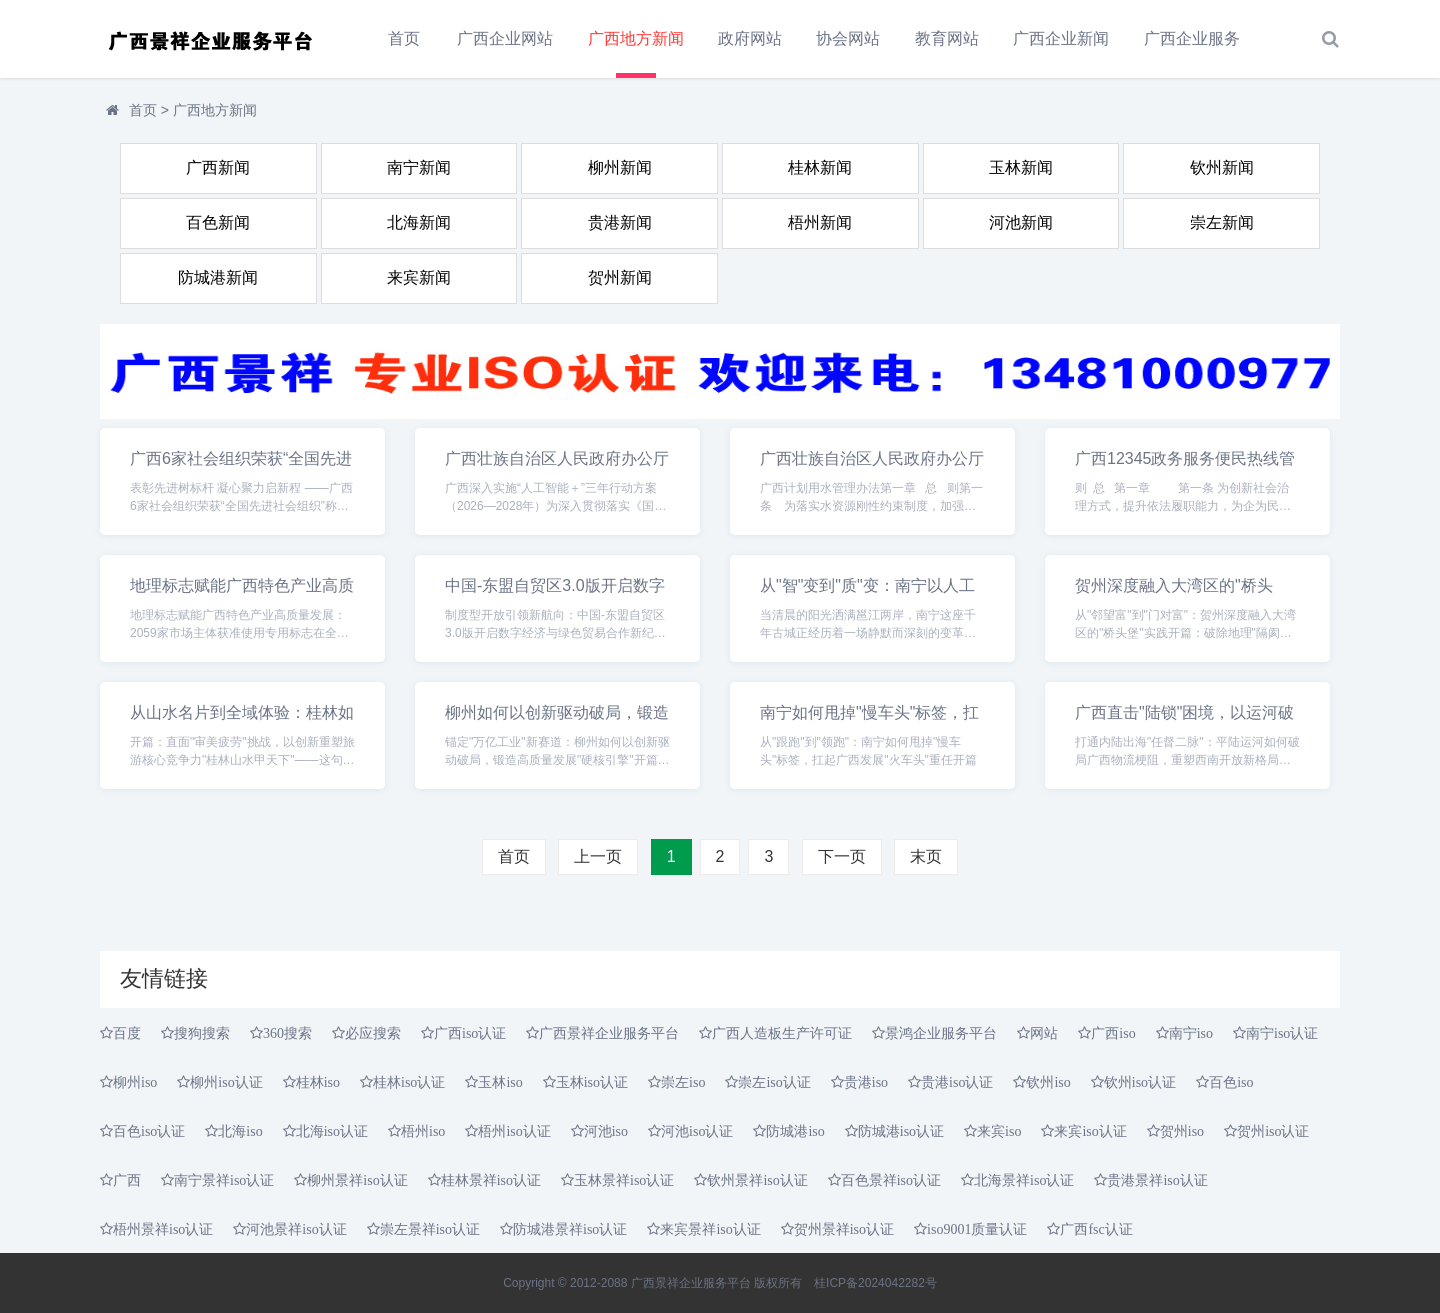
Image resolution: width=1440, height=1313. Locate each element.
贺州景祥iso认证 (844, 1229)
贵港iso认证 (957, 1082)
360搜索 (287, 1033)
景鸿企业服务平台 (941, 1033)
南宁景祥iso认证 (224, 1180)
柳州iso (135, 1082)
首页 (404, 38)
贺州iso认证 (1273, 1131)
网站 (1044, 1033)
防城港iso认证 (901, 1131)
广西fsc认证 (1096, 1229)
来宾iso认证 (1090, 1131)
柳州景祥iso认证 (357, 1180)
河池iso (606, 1131)
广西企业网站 (505, 38)
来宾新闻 (419, 277)
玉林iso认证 (592, 1082)
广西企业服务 (1192, 38)
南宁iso (1191, 1033)
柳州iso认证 (226, 1082)
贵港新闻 (620, 222)
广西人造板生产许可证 (782, 1033)
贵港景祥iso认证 (1157, 1180)
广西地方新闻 (636, 38)
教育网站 (947, 38)
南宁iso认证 (1282, 1033)
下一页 (842, 856)
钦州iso (1048, 1082)
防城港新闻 (218, 277)
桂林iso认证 (409, 1082)
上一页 (598, 856)
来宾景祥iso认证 (710, 1229)
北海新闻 (419, 222)
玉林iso (500, 1082)
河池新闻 (1021, 222)
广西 (127, 1180)
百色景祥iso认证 (891, 1180)
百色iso (1231, 1082)
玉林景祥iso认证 (624, 1180)
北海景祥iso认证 (1024, 1180)
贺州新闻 (620, 277)
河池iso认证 (697, 1131)
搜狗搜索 (202, 1033)
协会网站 (848, 38)
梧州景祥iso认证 (163, 1229)
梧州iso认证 (514, 1131)
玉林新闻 (1021, 167)
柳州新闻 (620, 167)
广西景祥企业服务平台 (609, 1033)
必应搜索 (373, 1033)
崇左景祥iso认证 (430, 1229)
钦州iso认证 (1140, 1082)
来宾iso (999, 1131)
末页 (926, 856)
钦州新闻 (1222, 167)
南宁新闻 (419, 167)
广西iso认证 (470, 1033)
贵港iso (866, 1082)
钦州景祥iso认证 (757, 1180)
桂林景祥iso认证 (491, 1180)
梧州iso (423, 1131)
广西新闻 (218, 167)
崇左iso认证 (774, 1082)
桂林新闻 (820, 167)
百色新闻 (218, 222)
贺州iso (1182, 1131)
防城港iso (795, 1131)
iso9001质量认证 (977, 1229)
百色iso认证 (149, 1131)
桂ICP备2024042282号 (875, 1283)
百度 (127, 1033)
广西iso (1113, 1033)
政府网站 (750, 38)
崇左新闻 (1222, 222)
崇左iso (683, 1082)
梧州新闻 (820, 222)
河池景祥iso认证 (296, 1229)
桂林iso (318, 1082)
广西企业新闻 (1061, 38)
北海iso (240, 1131)
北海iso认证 (332, 1131)
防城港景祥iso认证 (570, 1229)
